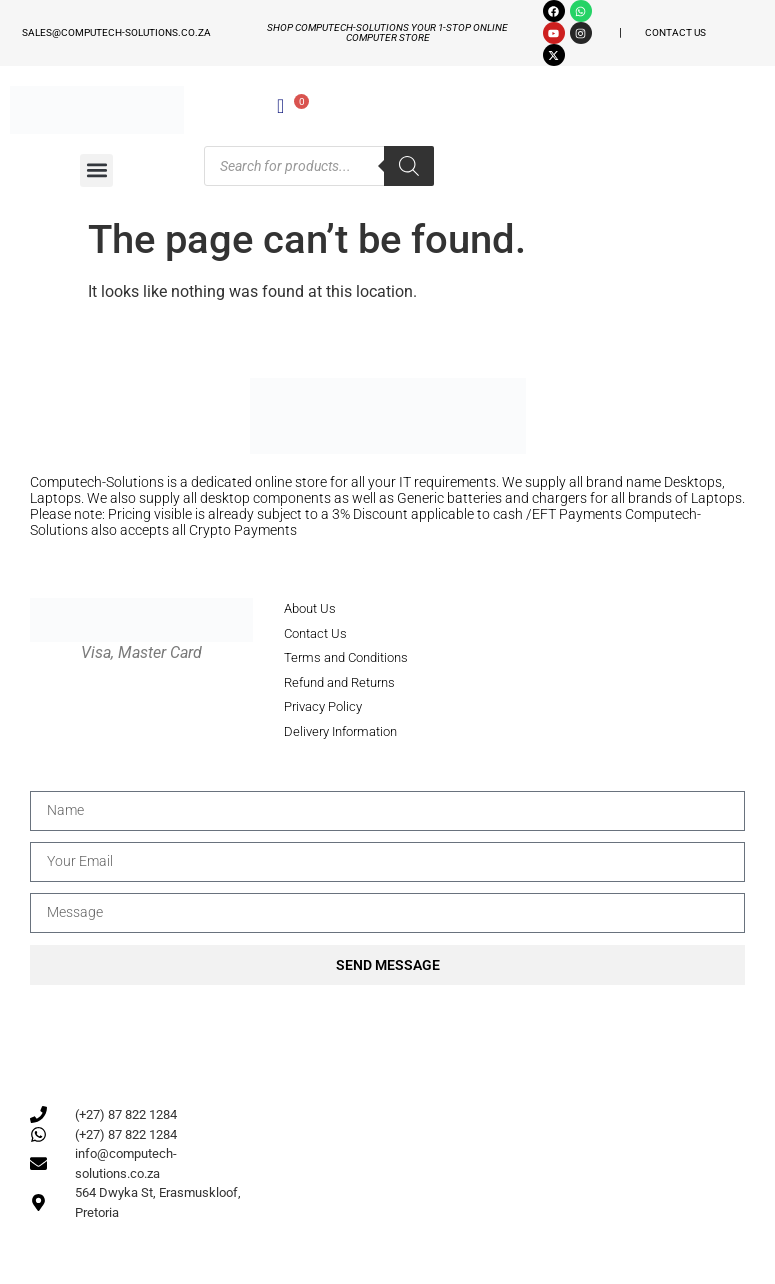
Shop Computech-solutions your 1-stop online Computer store (387, 32)
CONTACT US (675, 32)
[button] (96, 170)
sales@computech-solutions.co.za (116, 32)
